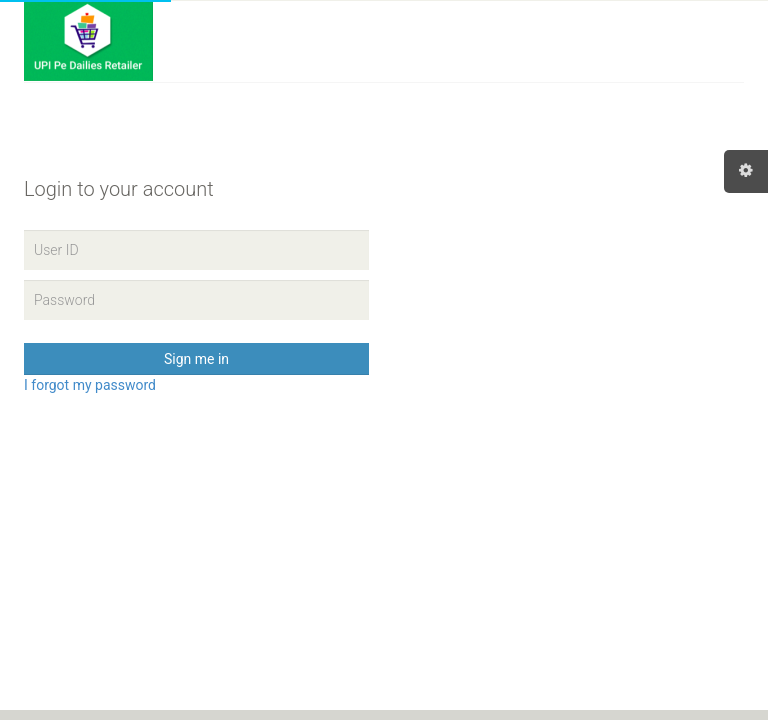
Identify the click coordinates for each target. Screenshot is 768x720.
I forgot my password (90, 385)
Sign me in (196, 359)
